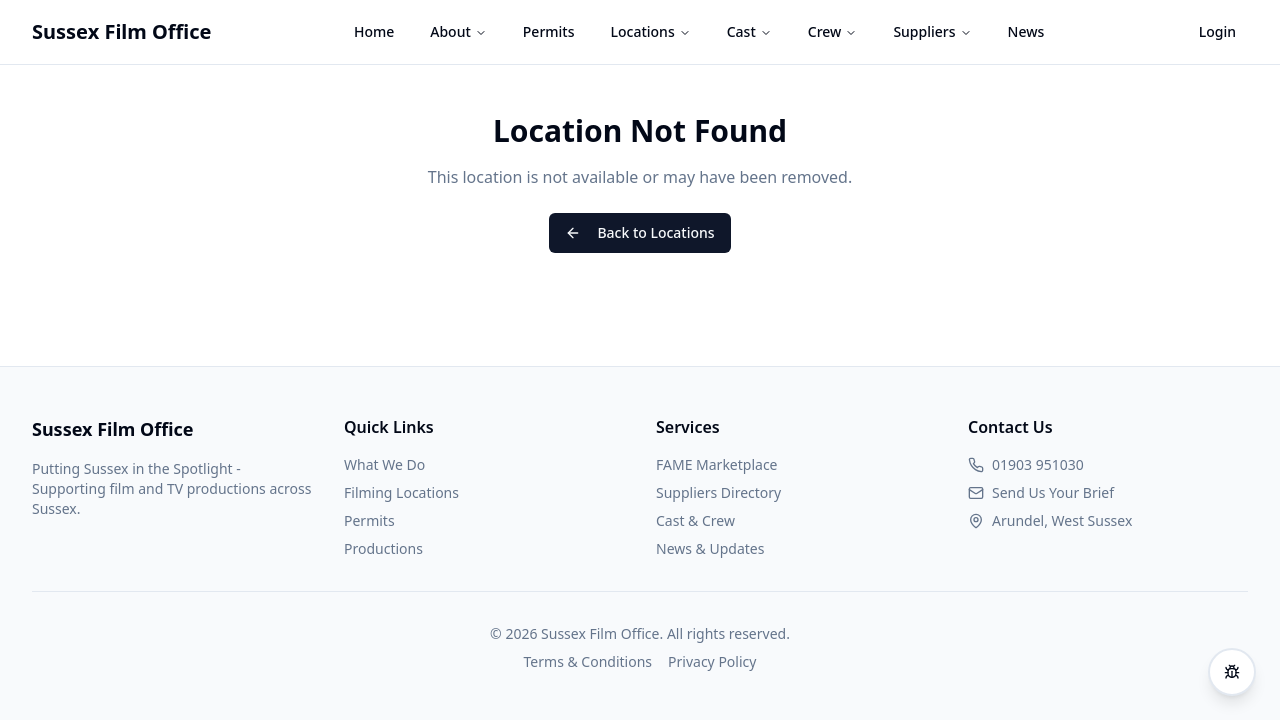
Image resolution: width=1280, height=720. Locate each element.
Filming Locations (401, 492)
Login (1217, 31)
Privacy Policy (712, 661)
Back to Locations (639, 232)
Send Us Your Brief (1053, 492)
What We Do (384, 464)
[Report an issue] (1232, 672)
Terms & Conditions (588, 661)
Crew (833, 31)
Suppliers (932, 31)
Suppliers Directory (718, 492)
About (458, 31)
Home (374, 31)
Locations (651, 31)
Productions (383, 548)
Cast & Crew (695, 520)
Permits (549, 31)
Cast (749, 31)
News (1026, 31)
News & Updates (710, 548)
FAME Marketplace (717, 464)
